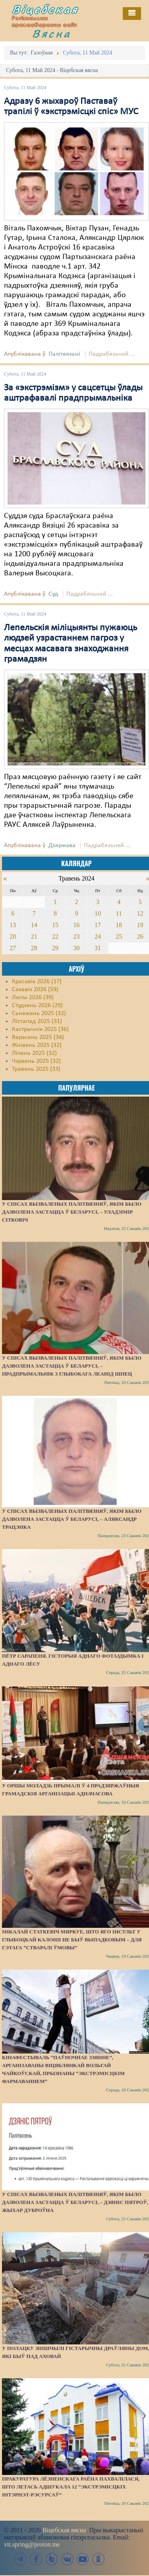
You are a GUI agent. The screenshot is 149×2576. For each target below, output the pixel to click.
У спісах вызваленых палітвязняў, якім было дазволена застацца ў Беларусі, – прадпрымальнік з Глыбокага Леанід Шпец (71, 1366)
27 (13, 948)
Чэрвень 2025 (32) (36, 1061)
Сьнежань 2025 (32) (39, 1013)
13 (13, 925)
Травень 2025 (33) (36, 1069)
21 (34, 936)
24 (98, 936)
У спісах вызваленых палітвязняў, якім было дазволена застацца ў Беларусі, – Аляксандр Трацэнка (71, 1519)
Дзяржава (61, 845)
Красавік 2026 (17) (37, 981)
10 (98, 913)
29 (55, 948)
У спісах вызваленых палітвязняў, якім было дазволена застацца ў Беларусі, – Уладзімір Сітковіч (71, 1212)
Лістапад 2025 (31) (37, 1021)
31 (98, 948)
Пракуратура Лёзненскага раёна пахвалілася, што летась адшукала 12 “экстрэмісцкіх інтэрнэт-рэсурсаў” (70, 2487)
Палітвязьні (64, 354)
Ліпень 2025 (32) (34, 1053)
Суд (53, 594)
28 (34, 948)
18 (119, 925)
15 (55, 925)
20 (13, 936)
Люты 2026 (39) (33, 997)
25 (119, 936)
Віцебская (45, 9)
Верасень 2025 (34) (38, 1037)
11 (119, 913)
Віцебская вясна (64, 2530)
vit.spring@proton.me (32, 2544)
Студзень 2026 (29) (37, 1005)
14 (34, 925)
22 (55, 936)
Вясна (52, 33)
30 (76, 948)
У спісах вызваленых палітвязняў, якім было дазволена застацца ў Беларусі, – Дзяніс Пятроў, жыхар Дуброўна (75, 2202)
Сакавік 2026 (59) (35, 989)
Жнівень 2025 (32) (37, 1045)
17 (98, 925)
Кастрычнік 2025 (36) (40, 1029)
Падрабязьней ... (112, 354)
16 (76, 925)
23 (76, 936)
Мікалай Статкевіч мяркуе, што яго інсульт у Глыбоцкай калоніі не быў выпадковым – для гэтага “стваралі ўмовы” (72, 1940)
